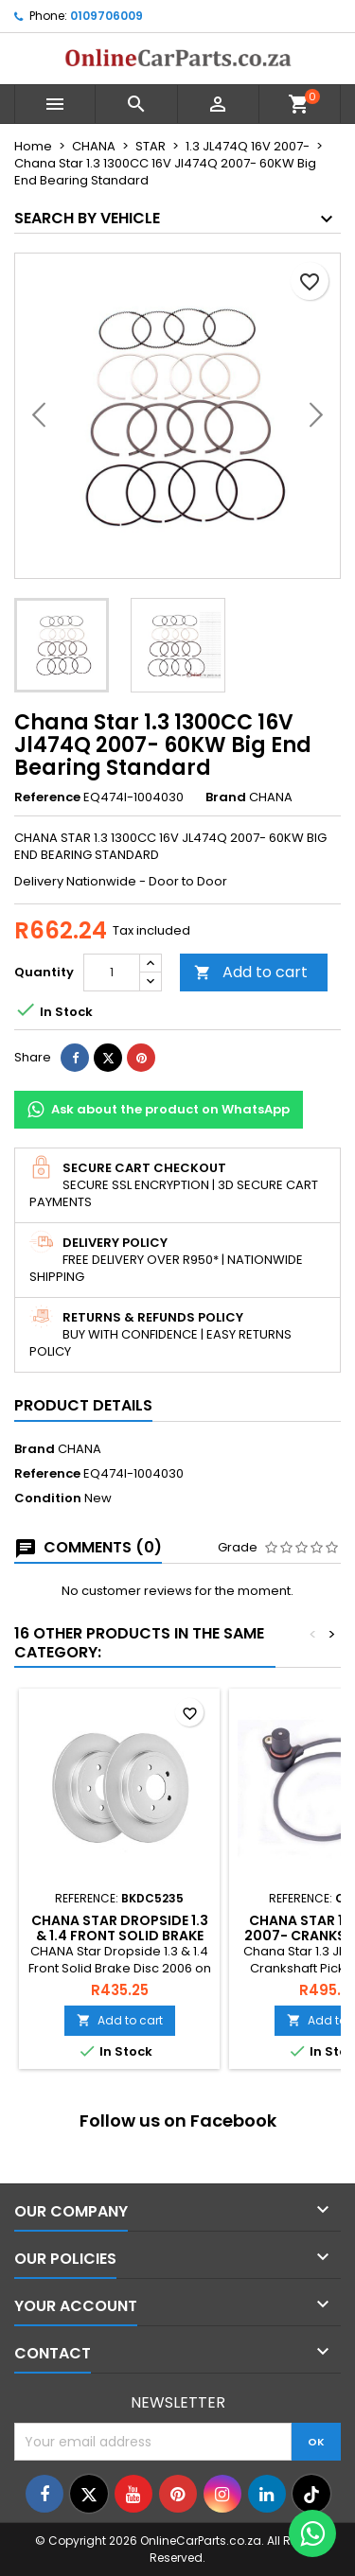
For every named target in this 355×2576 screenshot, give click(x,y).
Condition (47, 1498)
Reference (47, 797)
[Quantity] (111, 972)
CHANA (79, 1449)
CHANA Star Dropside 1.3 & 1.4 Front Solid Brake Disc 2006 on (119, 1935)
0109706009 (106, 16)
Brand (225, 797)
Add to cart (251, 972)
